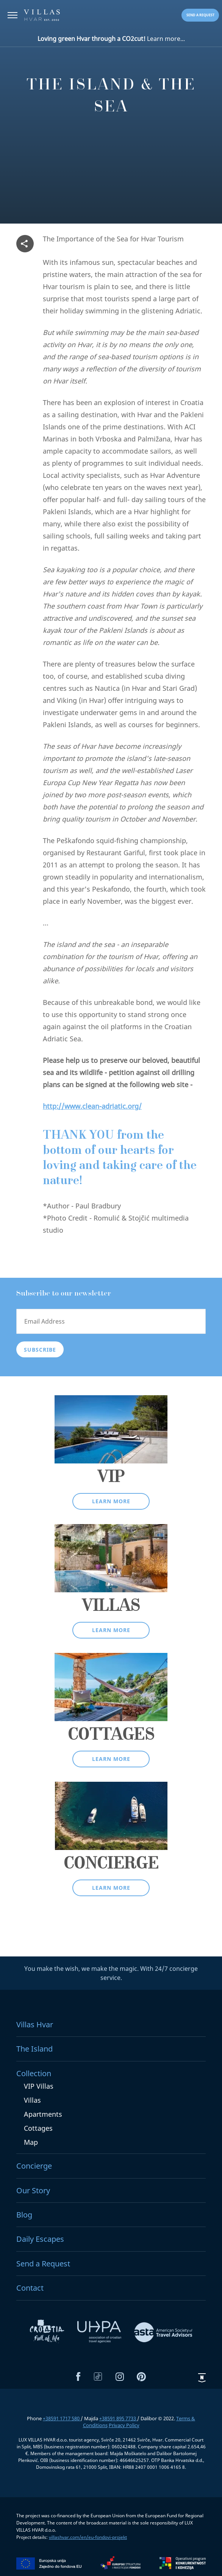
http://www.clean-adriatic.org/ (92, 1106)
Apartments (43, 2114)
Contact (30, 2288)
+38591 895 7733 (118, 2418)
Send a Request (43, 2263)
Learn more (111, 1501)
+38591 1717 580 (62, 2418)
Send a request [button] (200, 15)
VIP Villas (38, 2086)
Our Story (33, 2190)
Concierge (34, 2166)
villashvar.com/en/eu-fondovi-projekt (88, 2537)
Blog (24, 2215)
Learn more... (111, 38)
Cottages (38, 2128)
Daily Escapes (40, 2239)
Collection (33, 2073)
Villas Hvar (34, 2024)
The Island (34, 2049)
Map (31, 2142)
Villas (32, 2100)
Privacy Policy (124, 2425)
